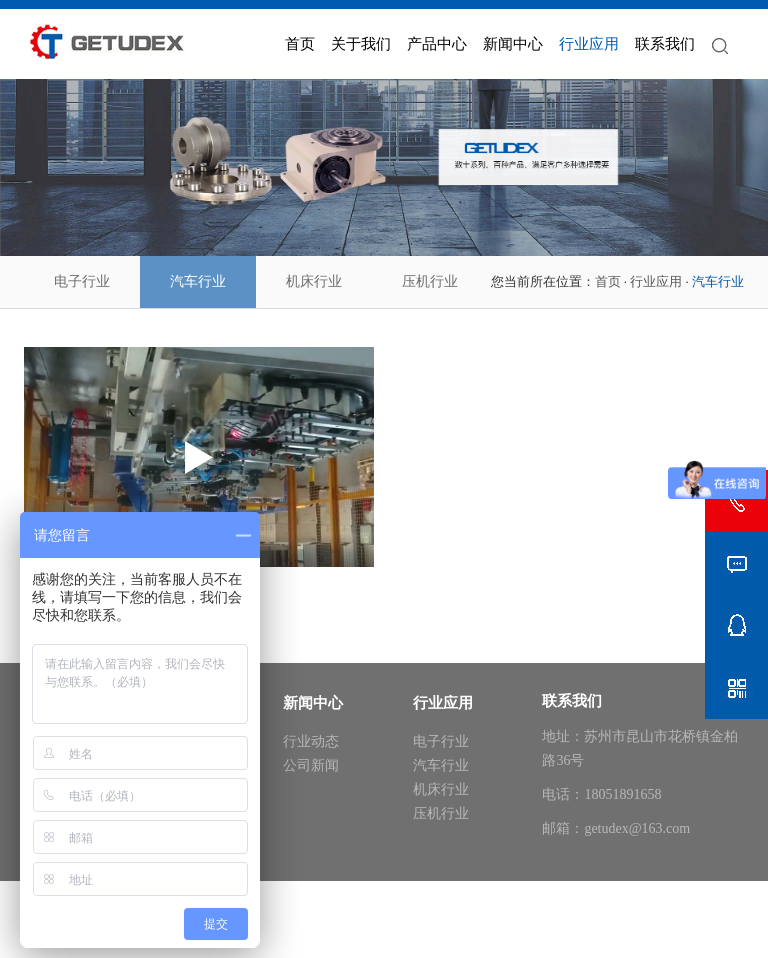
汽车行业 (198, 281)
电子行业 (82, 281)
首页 (300, 44)
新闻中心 (513, 44)
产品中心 (437, 44)
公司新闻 (311, 765)
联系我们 (665, 44)
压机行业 (430, 281)
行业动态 (311, 741)
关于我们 (361, 44)
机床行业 (314, 281)
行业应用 (589, 44)
